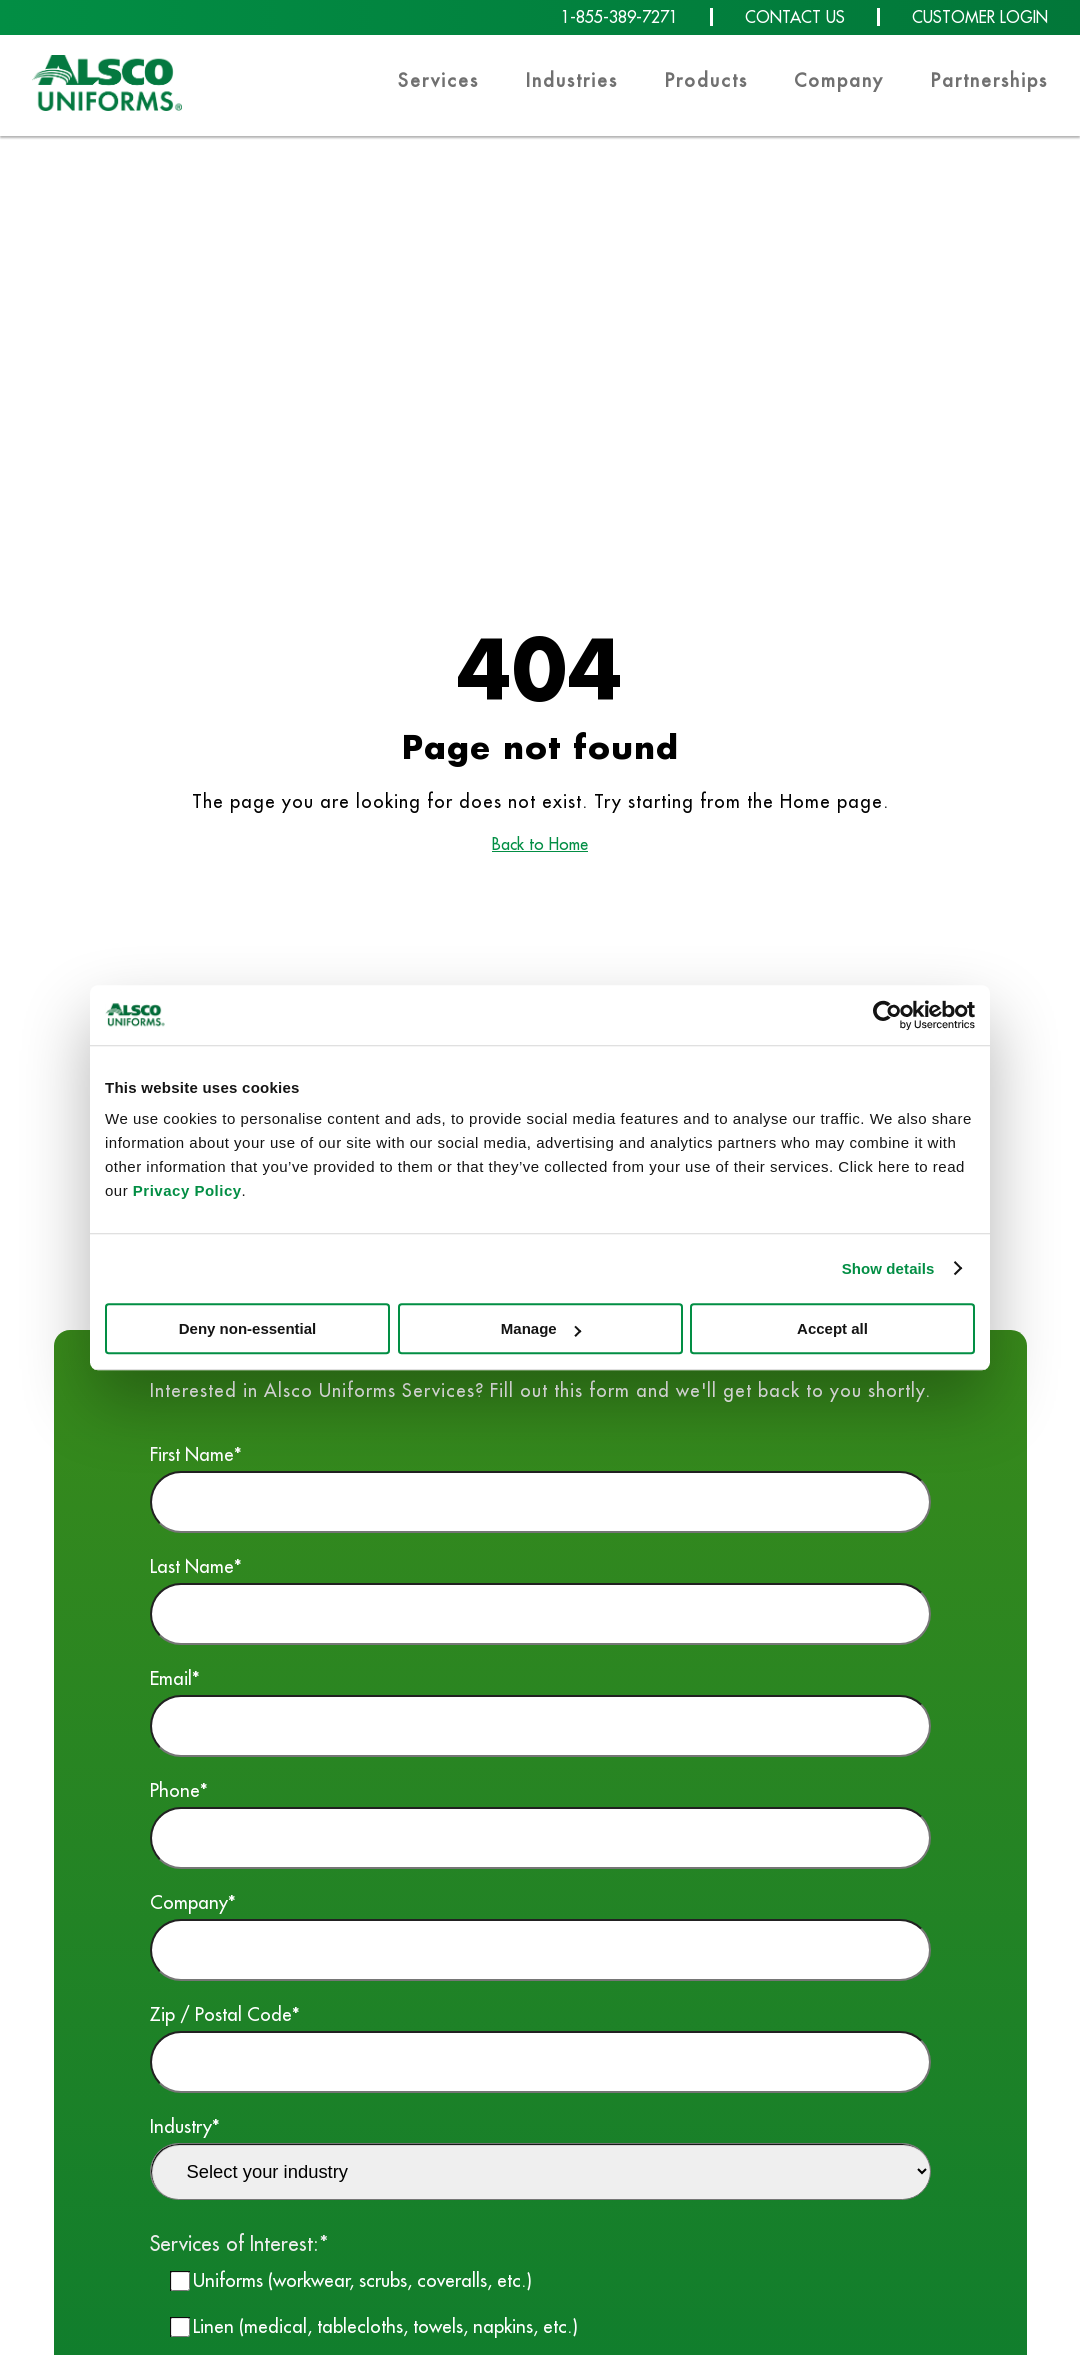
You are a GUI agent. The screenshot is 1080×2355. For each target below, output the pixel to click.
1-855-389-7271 (619, 17)
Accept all (832, 1328)
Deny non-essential (248, 1328)
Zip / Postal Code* (540, 2047)
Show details (888, 1268)
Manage (541, 1328)
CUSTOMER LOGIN (980, 17)
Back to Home (540, 844)
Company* (540, 1935)
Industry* (540, 2157)
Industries (572, 80)
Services (438, 80)
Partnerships (989, 80)
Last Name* (540, 1599)
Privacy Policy (187, 1190)
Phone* (540, 1823)
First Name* (540, 1487)
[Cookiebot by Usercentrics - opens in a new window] (887, 1015)
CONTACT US (795, 17)
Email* (540, 1711)
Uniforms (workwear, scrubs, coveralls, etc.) (362, 2280)
